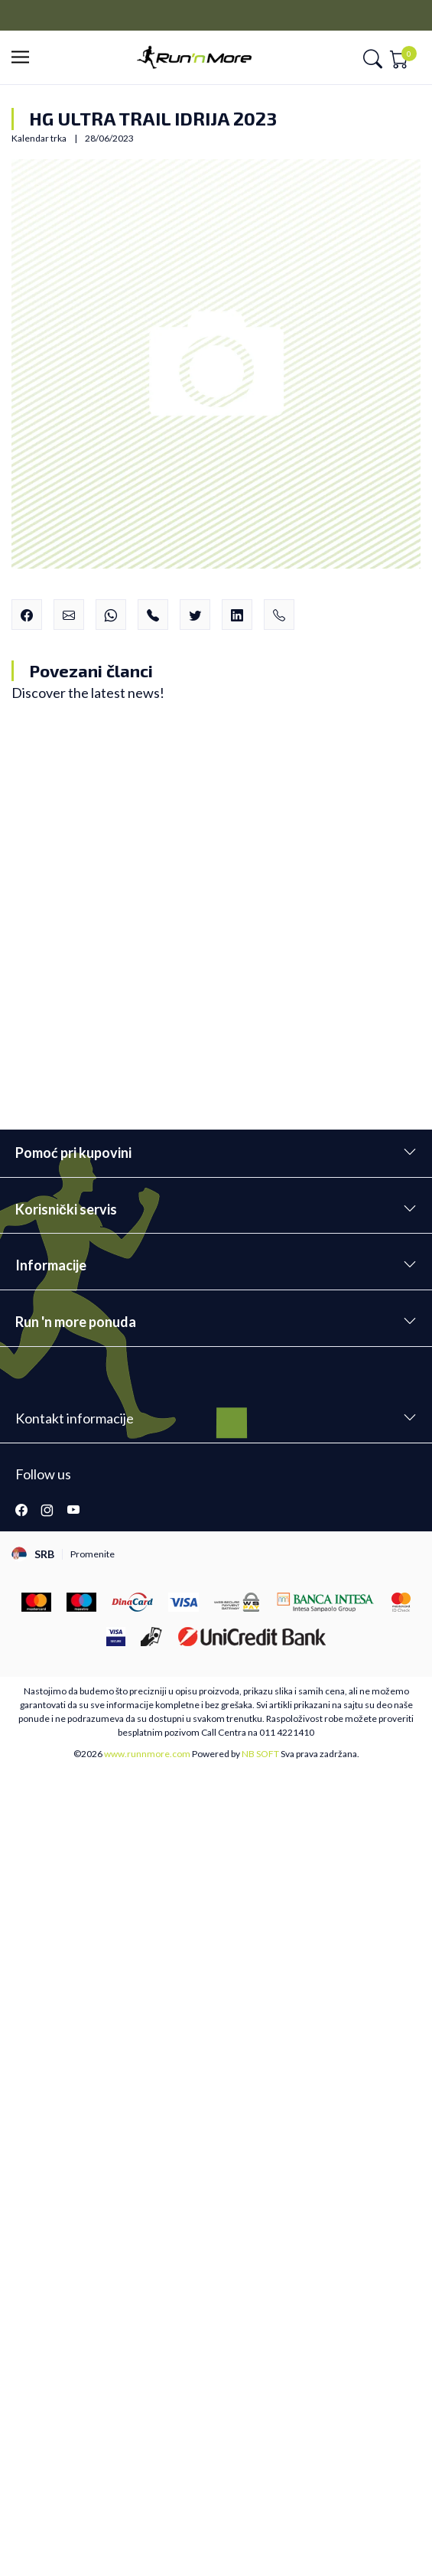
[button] (24, 58)
